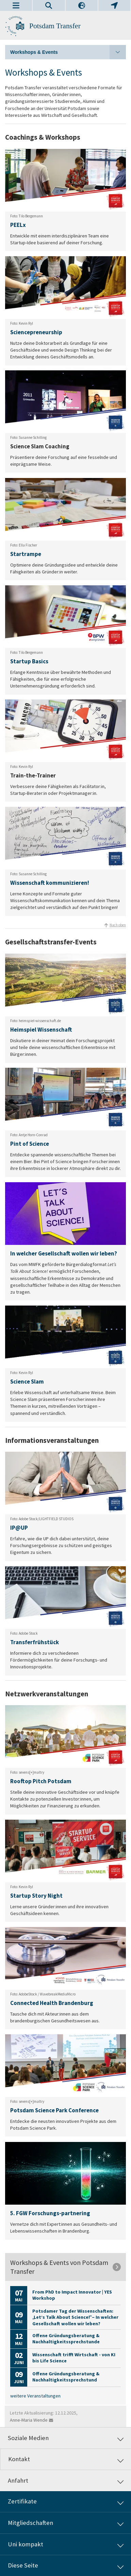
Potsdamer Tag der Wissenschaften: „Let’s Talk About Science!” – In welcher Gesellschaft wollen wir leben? (75, 2317)
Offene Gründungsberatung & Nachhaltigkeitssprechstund (65, 2377)
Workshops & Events (68, 52)
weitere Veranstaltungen (35, 2396)
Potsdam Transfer (55, 26)
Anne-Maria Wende (29, 2420)
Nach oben (118, 925)
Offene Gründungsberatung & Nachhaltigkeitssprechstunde (66, 2338)
